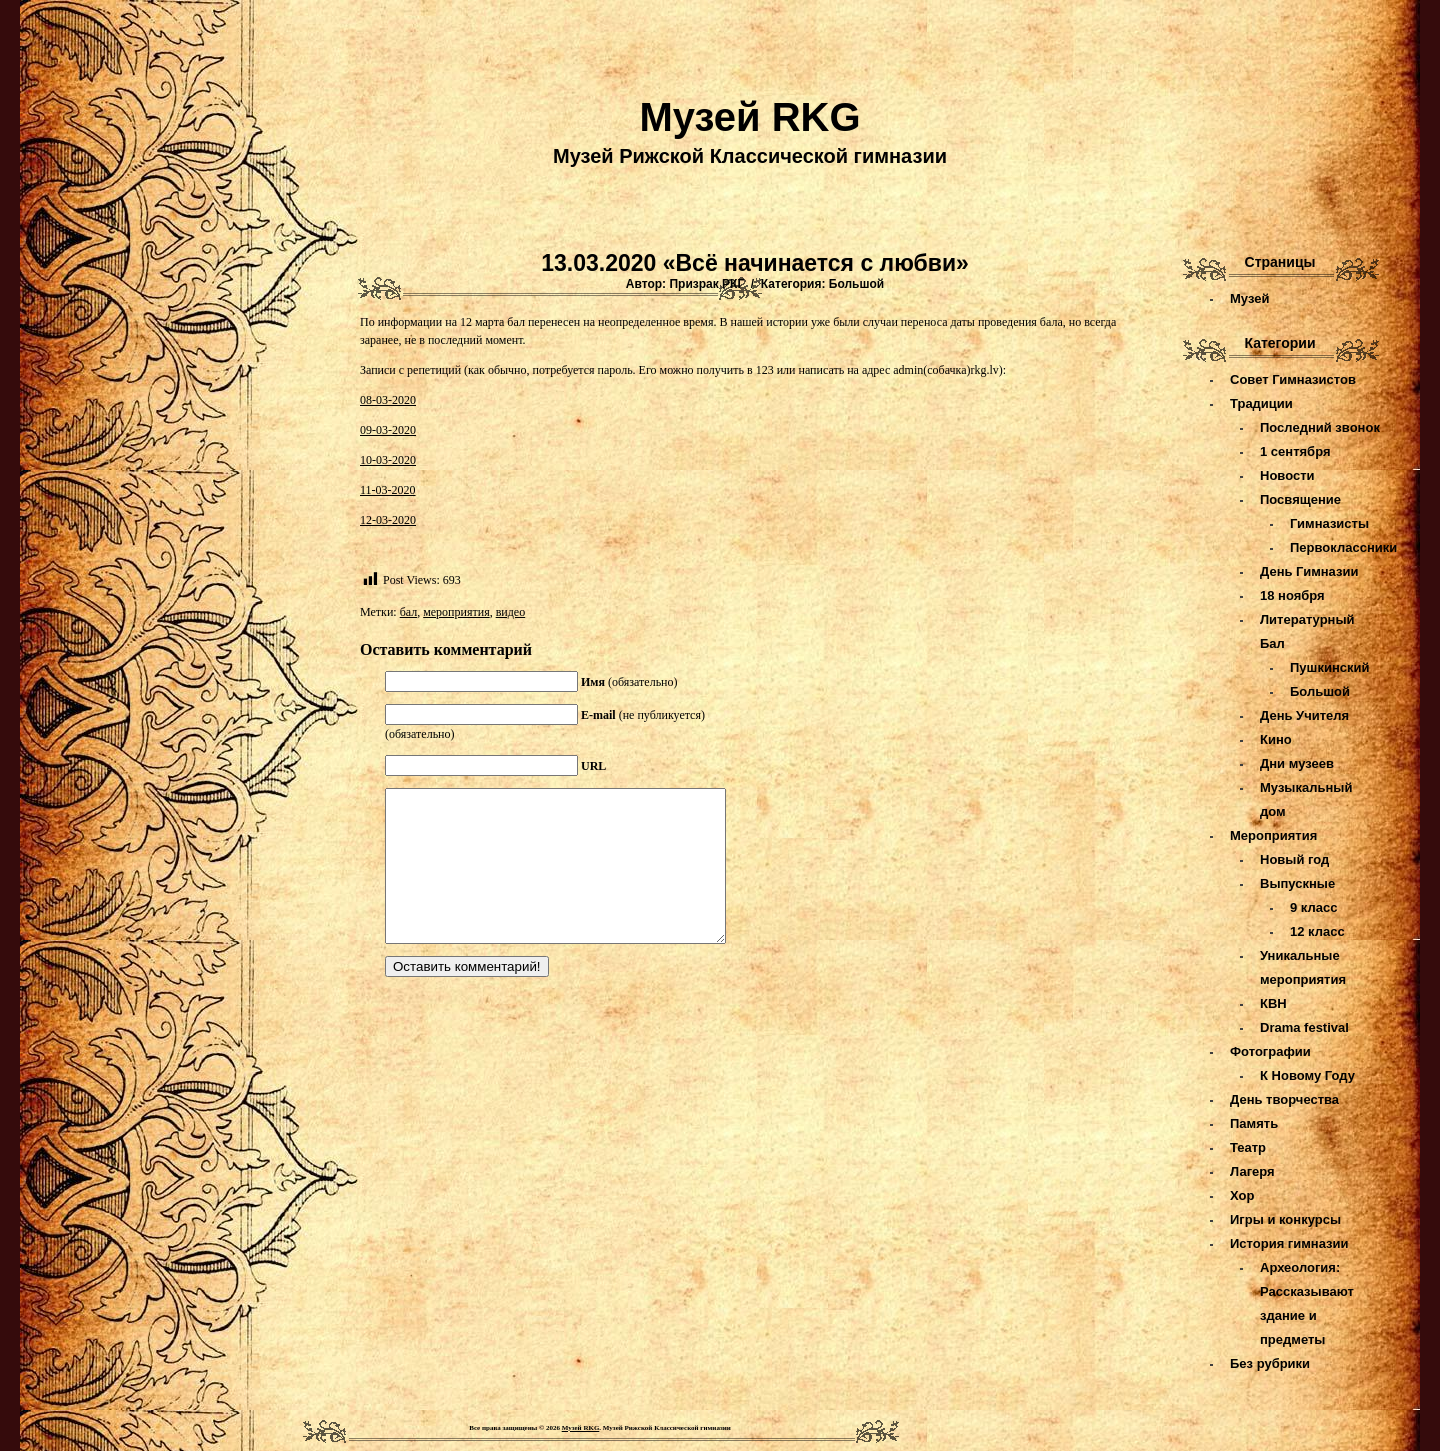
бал (409, 612)
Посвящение (1300, 499)
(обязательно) (629, 682)
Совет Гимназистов (1293, 379)
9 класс (1313, 907)
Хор (1242, 1195)
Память (1254, 1123)
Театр (1248, 1147)
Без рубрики (1270, 1363)
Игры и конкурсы (1285, 1219)
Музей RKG (749, 117)
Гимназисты (1329, 523)
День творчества (1284, 1099)
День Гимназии (1309, 571)
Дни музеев (1297, 763)
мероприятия (456, 612)
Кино (1276, 739)
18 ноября (1292, 595)
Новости (1287, 475)
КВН (1273, 1003)
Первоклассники (1343, 547)
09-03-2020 (388, 430)
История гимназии (1289, 1243)
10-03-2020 (388, 460)
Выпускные (1297, 883)
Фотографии (1270, 1051)
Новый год (1294, 859)
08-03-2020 (388, 400)
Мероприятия (1273, 835)
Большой (856, 284)
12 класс (1317, 931)
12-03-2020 (388, 520)
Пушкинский (1329, 667)
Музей (1249, 298)
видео (511, 612)
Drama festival (1304, 1027)
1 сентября (1295, 451)
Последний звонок (1320, 427)
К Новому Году (1307, 1075)
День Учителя (1304, 715)
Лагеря (1252, 1171)
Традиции (1261, 403)
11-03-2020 (388, 490)
